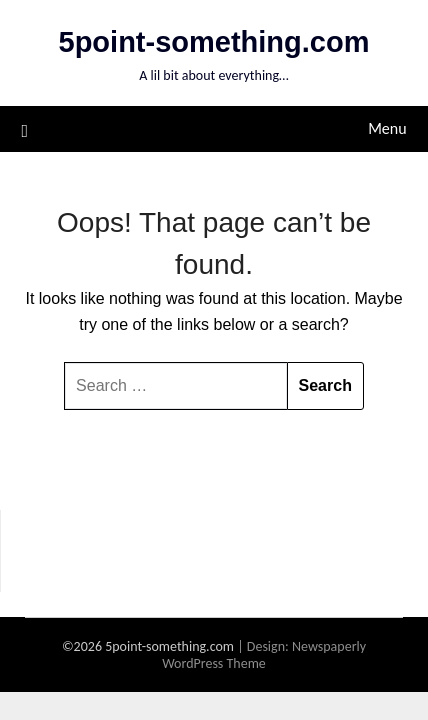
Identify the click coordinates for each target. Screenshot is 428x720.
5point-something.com (214, 42)
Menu (387, 128)
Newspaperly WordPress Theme (264, 655)
